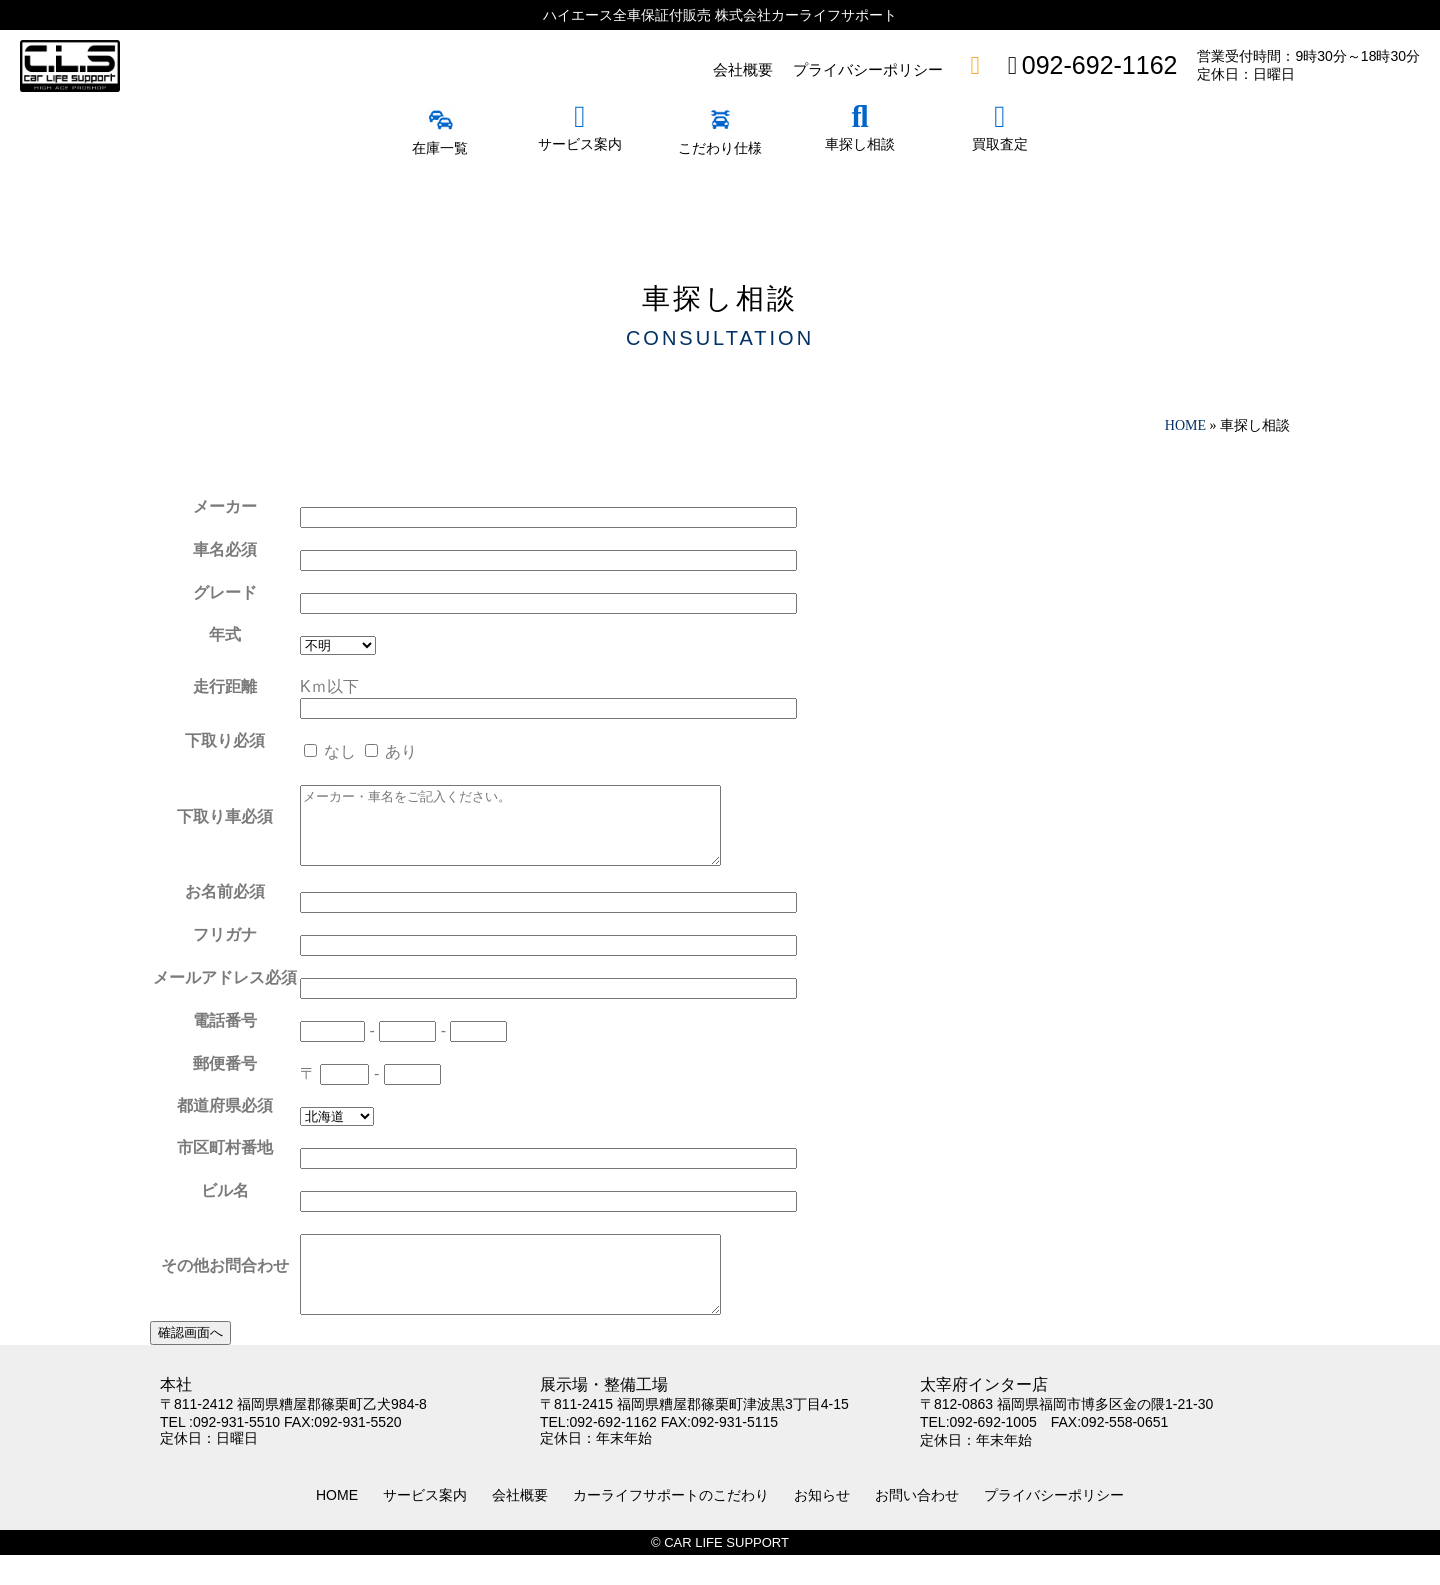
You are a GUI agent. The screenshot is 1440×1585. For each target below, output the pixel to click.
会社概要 (520, 1525)
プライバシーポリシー (1054, 1525)
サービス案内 (425, 1525)
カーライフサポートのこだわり (671, 1525)
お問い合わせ (917, 1525)
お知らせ (822, 1525)
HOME (337, 1525)
